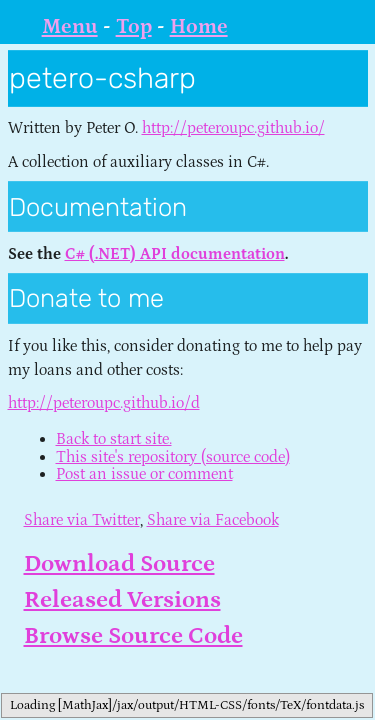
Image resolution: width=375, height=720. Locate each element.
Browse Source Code (133, 635)
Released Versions (122, 599)
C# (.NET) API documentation (175, 254)
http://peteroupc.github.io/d (104, 403)
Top (134, 27)
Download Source (119, 563)
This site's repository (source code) (173, 457)
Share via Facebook (213, 520)
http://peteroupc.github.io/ (233, 128)
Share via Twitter (82, 520)
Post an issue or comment (144, 474)
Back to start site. (114, 439)
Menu (70, 27)
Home (199, 27)
